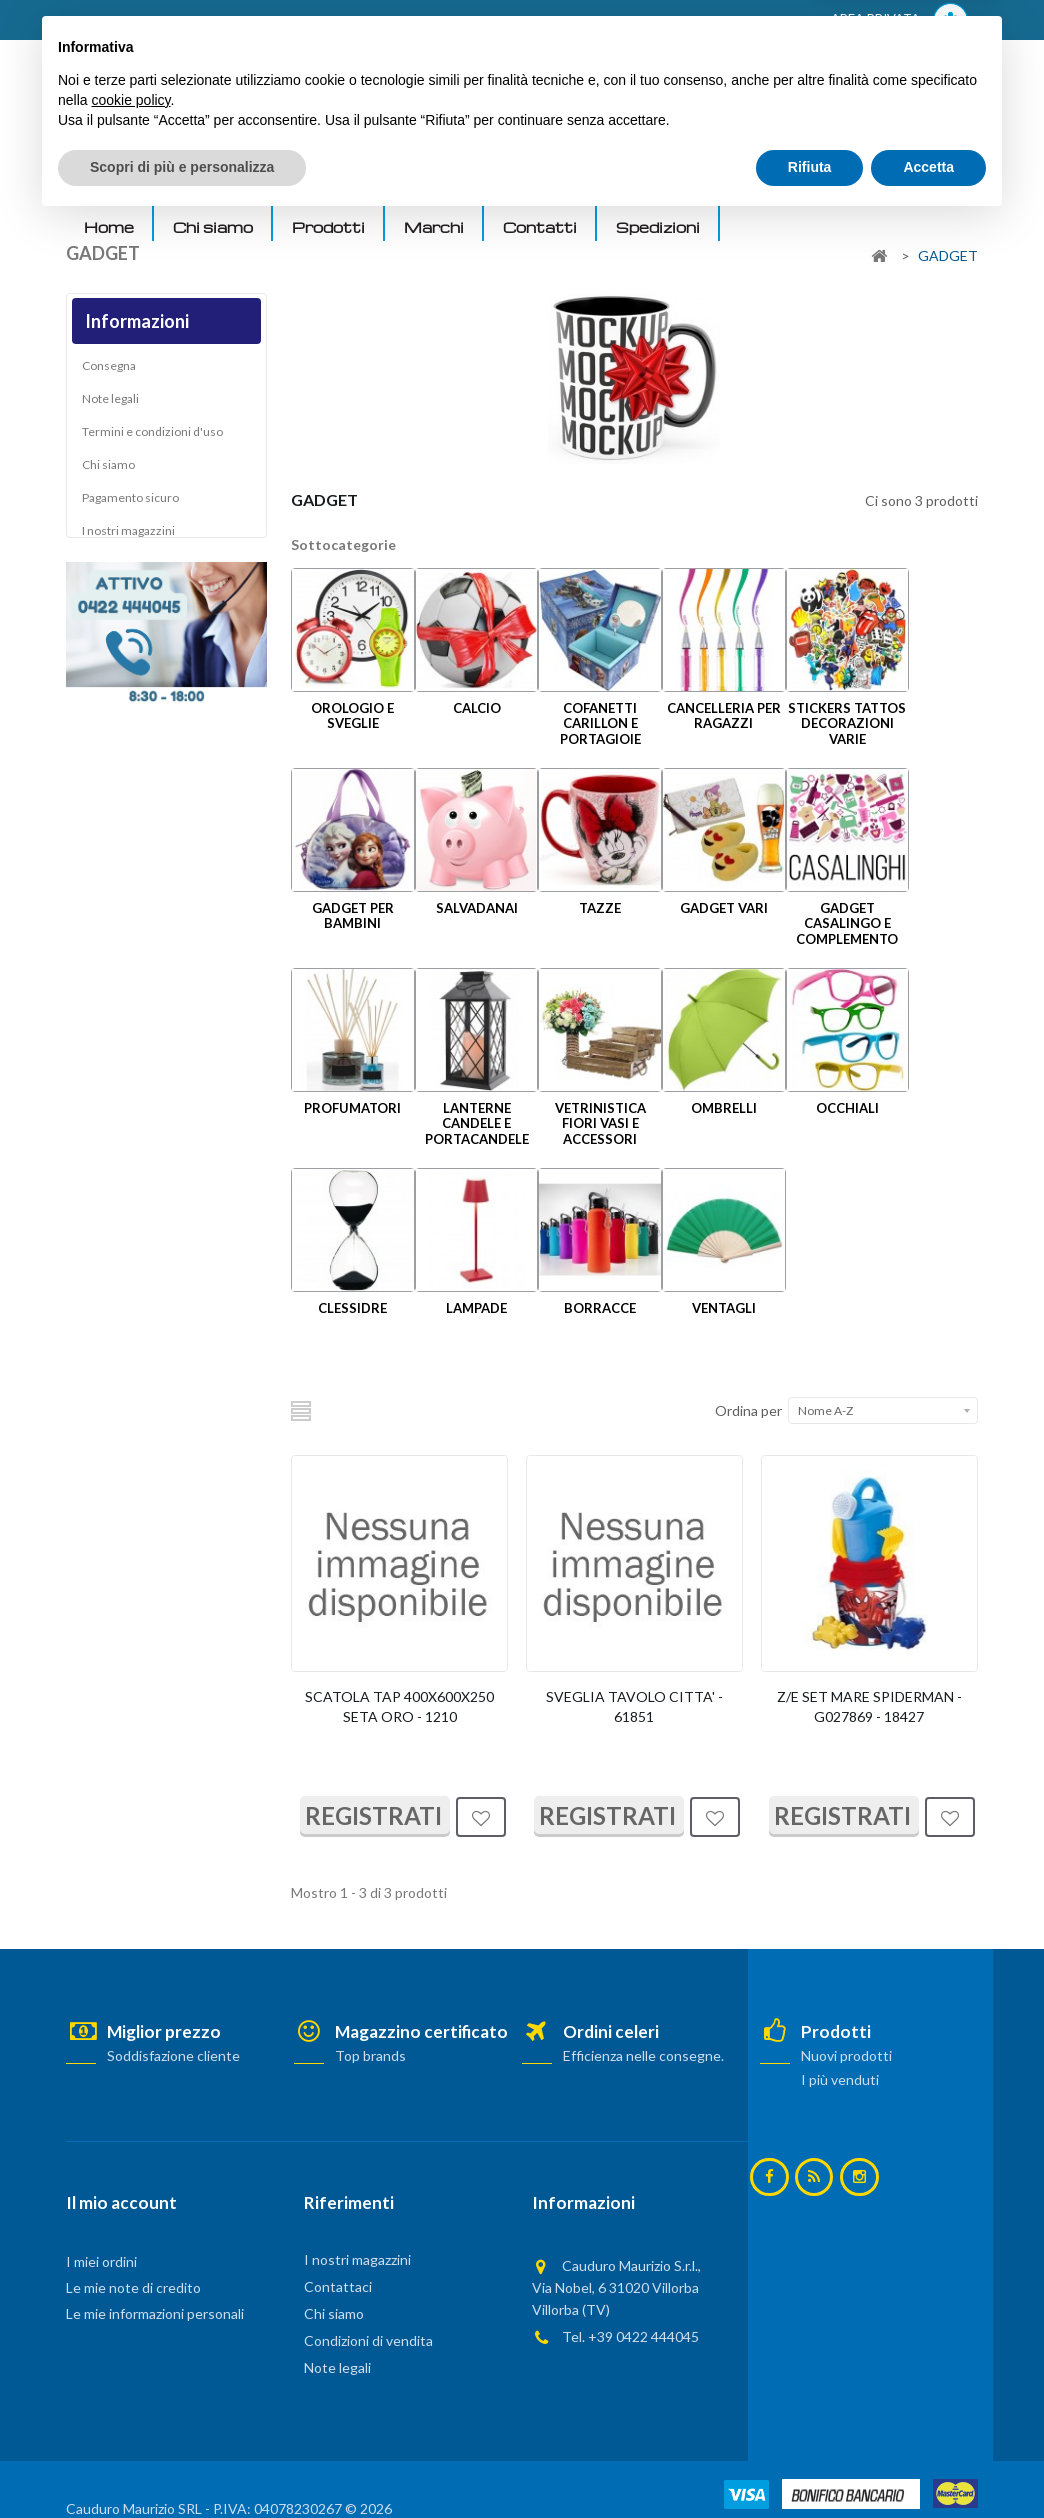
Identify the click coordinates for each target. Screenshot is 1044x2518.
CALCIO (477, 708)
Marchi (434, 227)
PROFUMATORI (352, 1108)
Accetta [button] (928, 2463)
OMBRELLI (724, 1108)
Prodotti (328, 227)
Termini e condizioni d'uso (152, 436)
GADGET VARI (724, 908)
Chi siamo (213, 227)
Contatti (540, 227)
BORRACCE (600, 1308)
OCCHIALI (847, 1108)
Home (109, 227)
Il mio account (121, 2202)
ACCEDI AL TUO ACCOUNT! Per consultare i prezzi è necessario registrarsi (319, 21)
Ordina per (748, 1410)
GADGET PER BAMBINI (353, 915)
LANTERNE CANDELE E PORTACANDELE (477, 1123)
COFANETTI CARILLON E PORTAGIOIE (600, 723)
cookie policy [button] (130, 2396)
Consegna (109, 370)
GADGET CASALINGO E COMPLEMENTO (847, 923)
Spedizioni (658, 227)
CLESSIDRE (352, 1308)
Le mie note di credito (133, 2287)
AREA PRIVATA (899, 20)
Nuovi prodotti (845, 2055)
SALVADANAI (477, 908)
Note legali (110, 403)
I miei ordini (101, 2261)
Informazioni (137, 321)
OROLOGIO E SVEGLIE (352, 715)
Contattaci (338, 2286)
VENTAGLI (724, 1308)
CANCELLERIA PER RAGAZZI (724, 715)
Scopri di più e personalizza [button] (182, 2463)
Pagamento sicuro (130, 502)
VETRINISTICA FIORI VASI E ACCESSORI (600, 1123)
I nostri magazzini (128, 535)
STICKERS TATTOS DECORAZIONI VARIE (847, 723)
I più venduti (839, 2079)
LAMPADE (476, 1308)
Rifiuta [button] (810, 2463)
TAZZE (600, 908)
